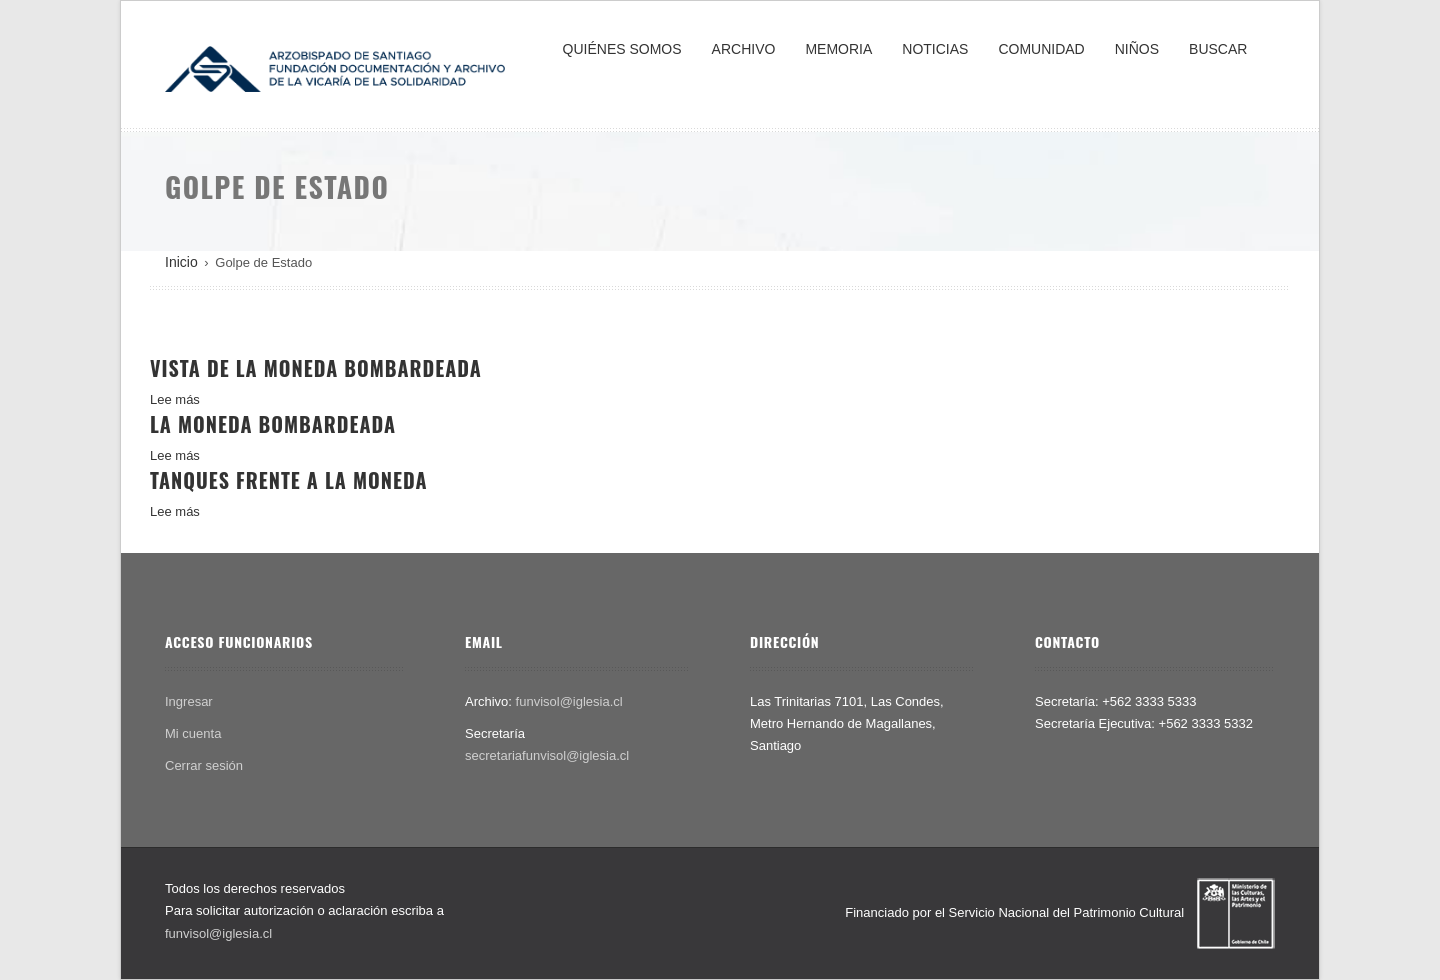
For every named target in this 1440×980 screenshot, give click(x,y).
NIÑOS (1137, 49)
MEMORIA (838, 49)
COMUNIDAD (1041, 49)
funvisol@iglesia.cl (569, 701)
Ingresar (189, 701)
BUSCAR (1218, 49)
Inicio (181, 262)
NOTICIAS (935, 49)
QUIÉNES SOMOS (622, 49)
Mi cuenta (193, 733)
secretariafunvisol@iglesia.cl (547, 755)
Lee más (175, 399)
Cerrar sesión (204, 765)
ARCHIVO (744, 49)
